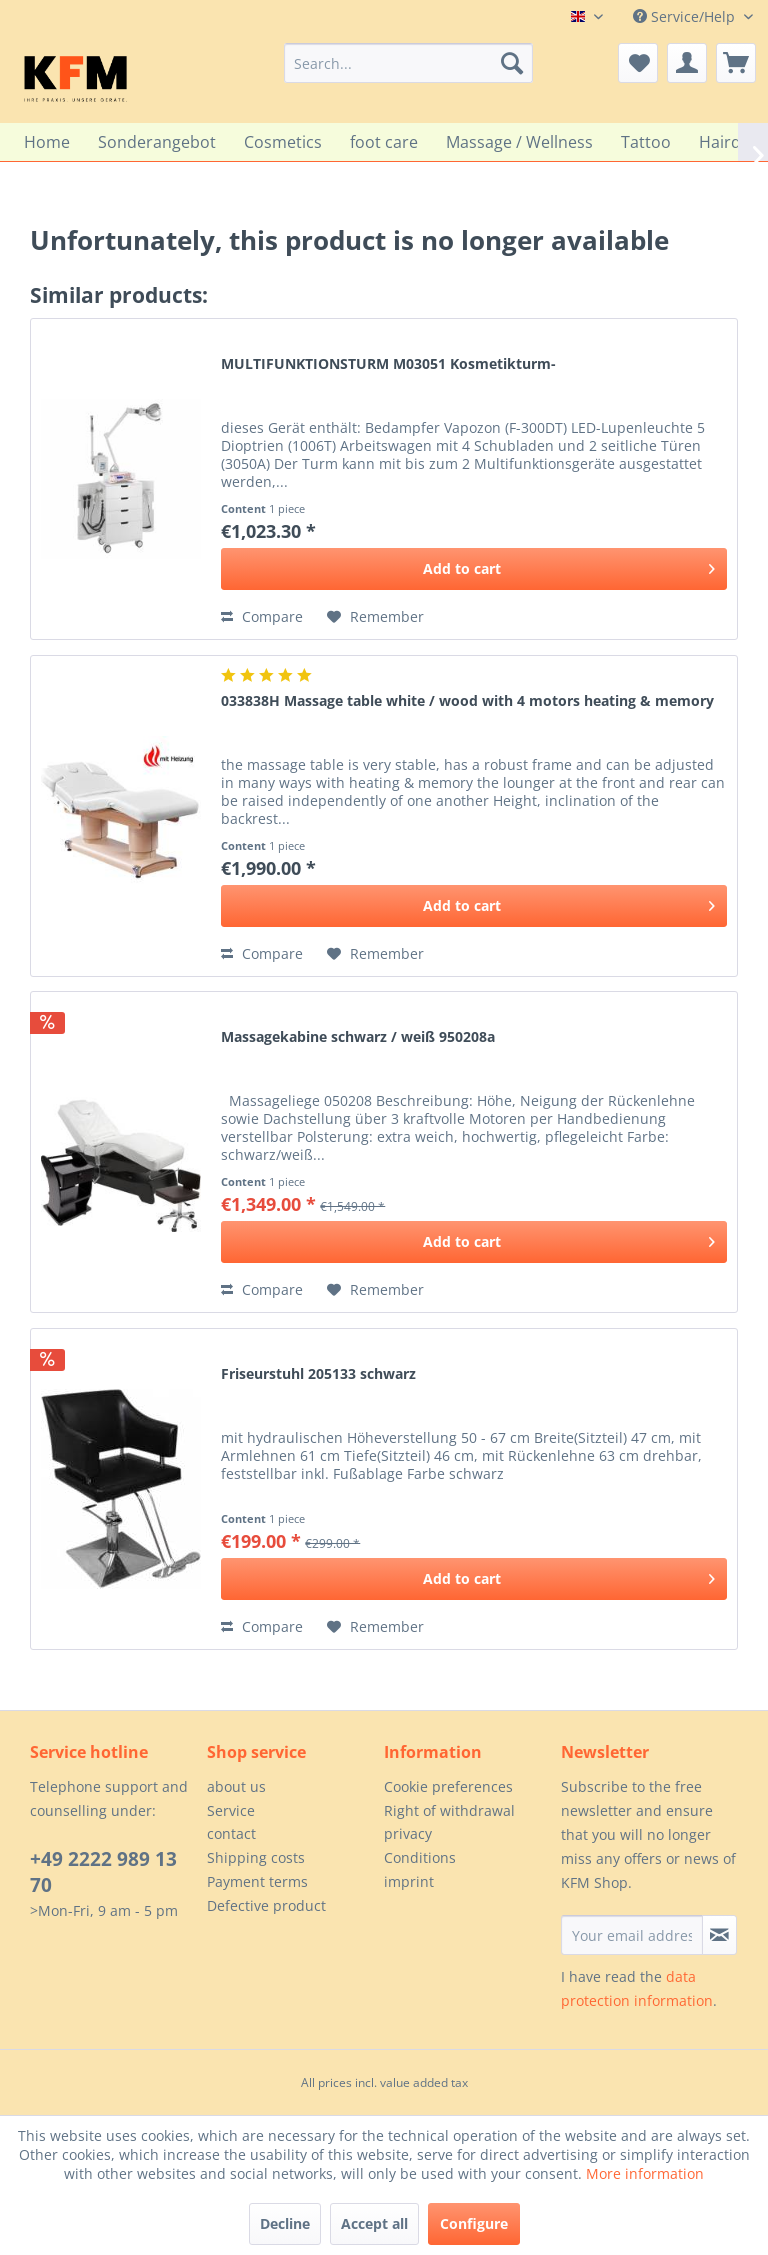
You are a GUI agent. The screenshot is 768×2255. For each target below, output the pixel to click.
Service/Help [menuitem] (686, 16)
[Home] (47, 142)
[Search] (512, 63)
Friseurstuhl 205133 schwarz (318, 1373)
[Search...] (409, 63)
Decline (285, 2223)
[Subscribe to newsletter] (719, 1935)
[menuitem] (409, 63)
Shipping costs (256, 1857)
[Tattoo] (646, 142)
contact (231, 1833)
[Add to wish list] (375, 617)
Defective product (266, 1905)
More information (645, 2173)
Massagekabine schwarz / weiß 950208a (358, 1036)
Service (231, 1810)
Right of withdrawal (449, 1810)
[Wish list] (638, 63)
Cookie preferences (448, 1786)
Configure (474, 2223)
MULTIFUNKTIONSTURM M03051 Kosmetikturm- (388, 363)
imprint (409, 1881)
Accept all (374, 2223)
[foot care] (384, 142)
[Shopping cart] (736, 63)
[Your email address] (632, 1935)
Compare (262, 616)
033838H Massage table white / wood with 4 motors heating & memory (467, 700)
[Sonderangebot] (157, 142)
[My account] (687, 63)
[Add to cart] (474, 569)
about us (236, 1786)
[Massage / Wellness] (519, 142)
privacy (408, 1833)
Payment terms (257, 1881)
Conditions (420, 1857)
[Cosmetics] (283, 142)
